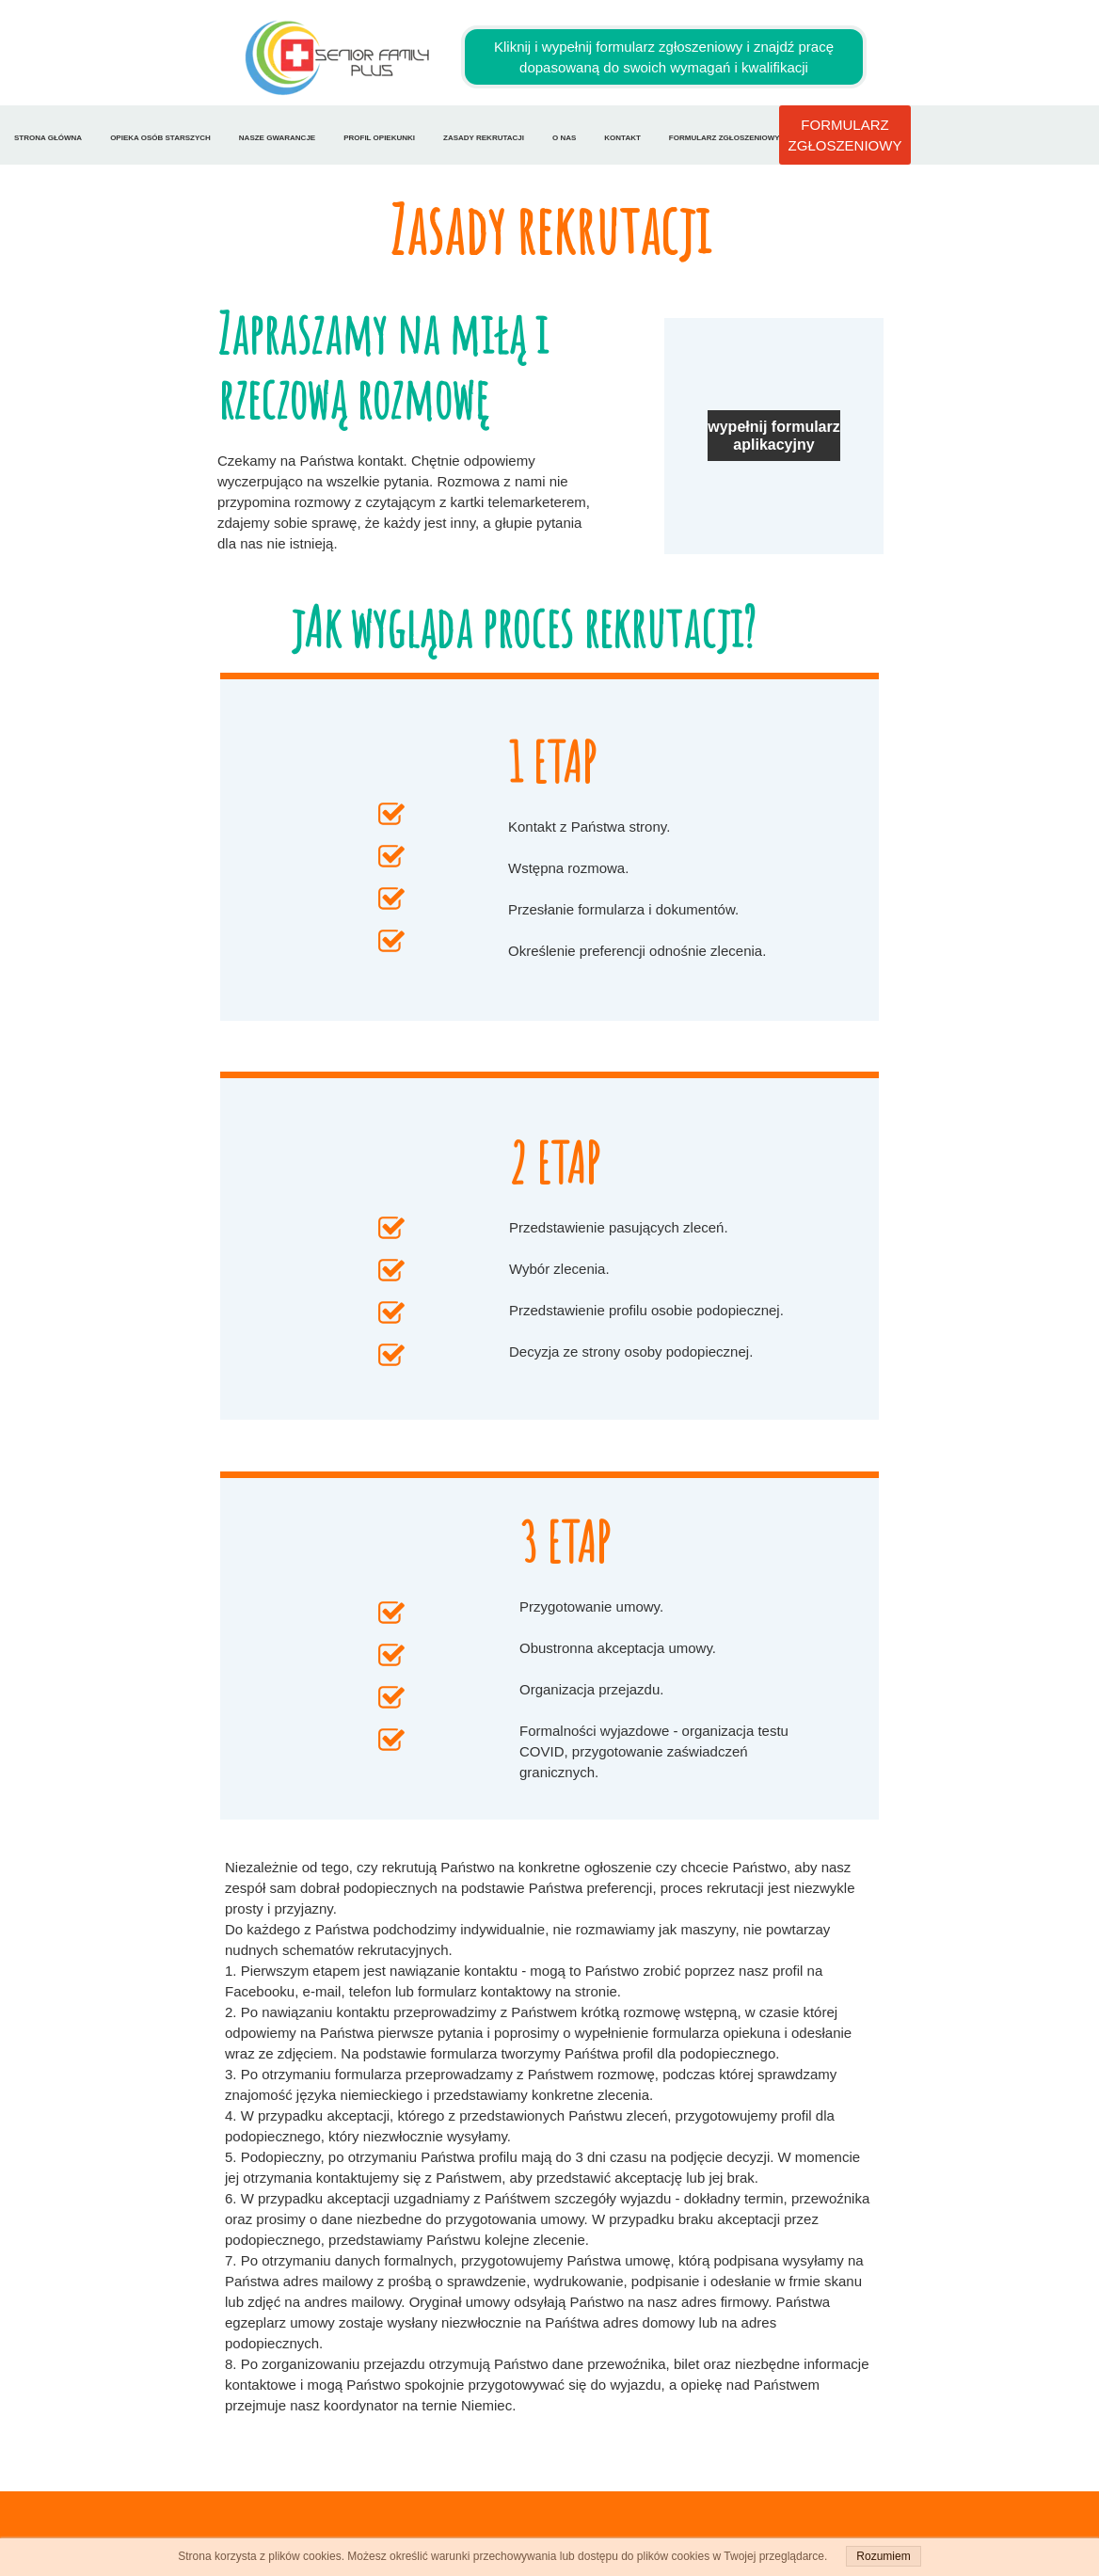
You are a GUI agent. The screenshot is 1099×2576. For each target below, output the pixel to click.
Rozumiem (883, 2556)
